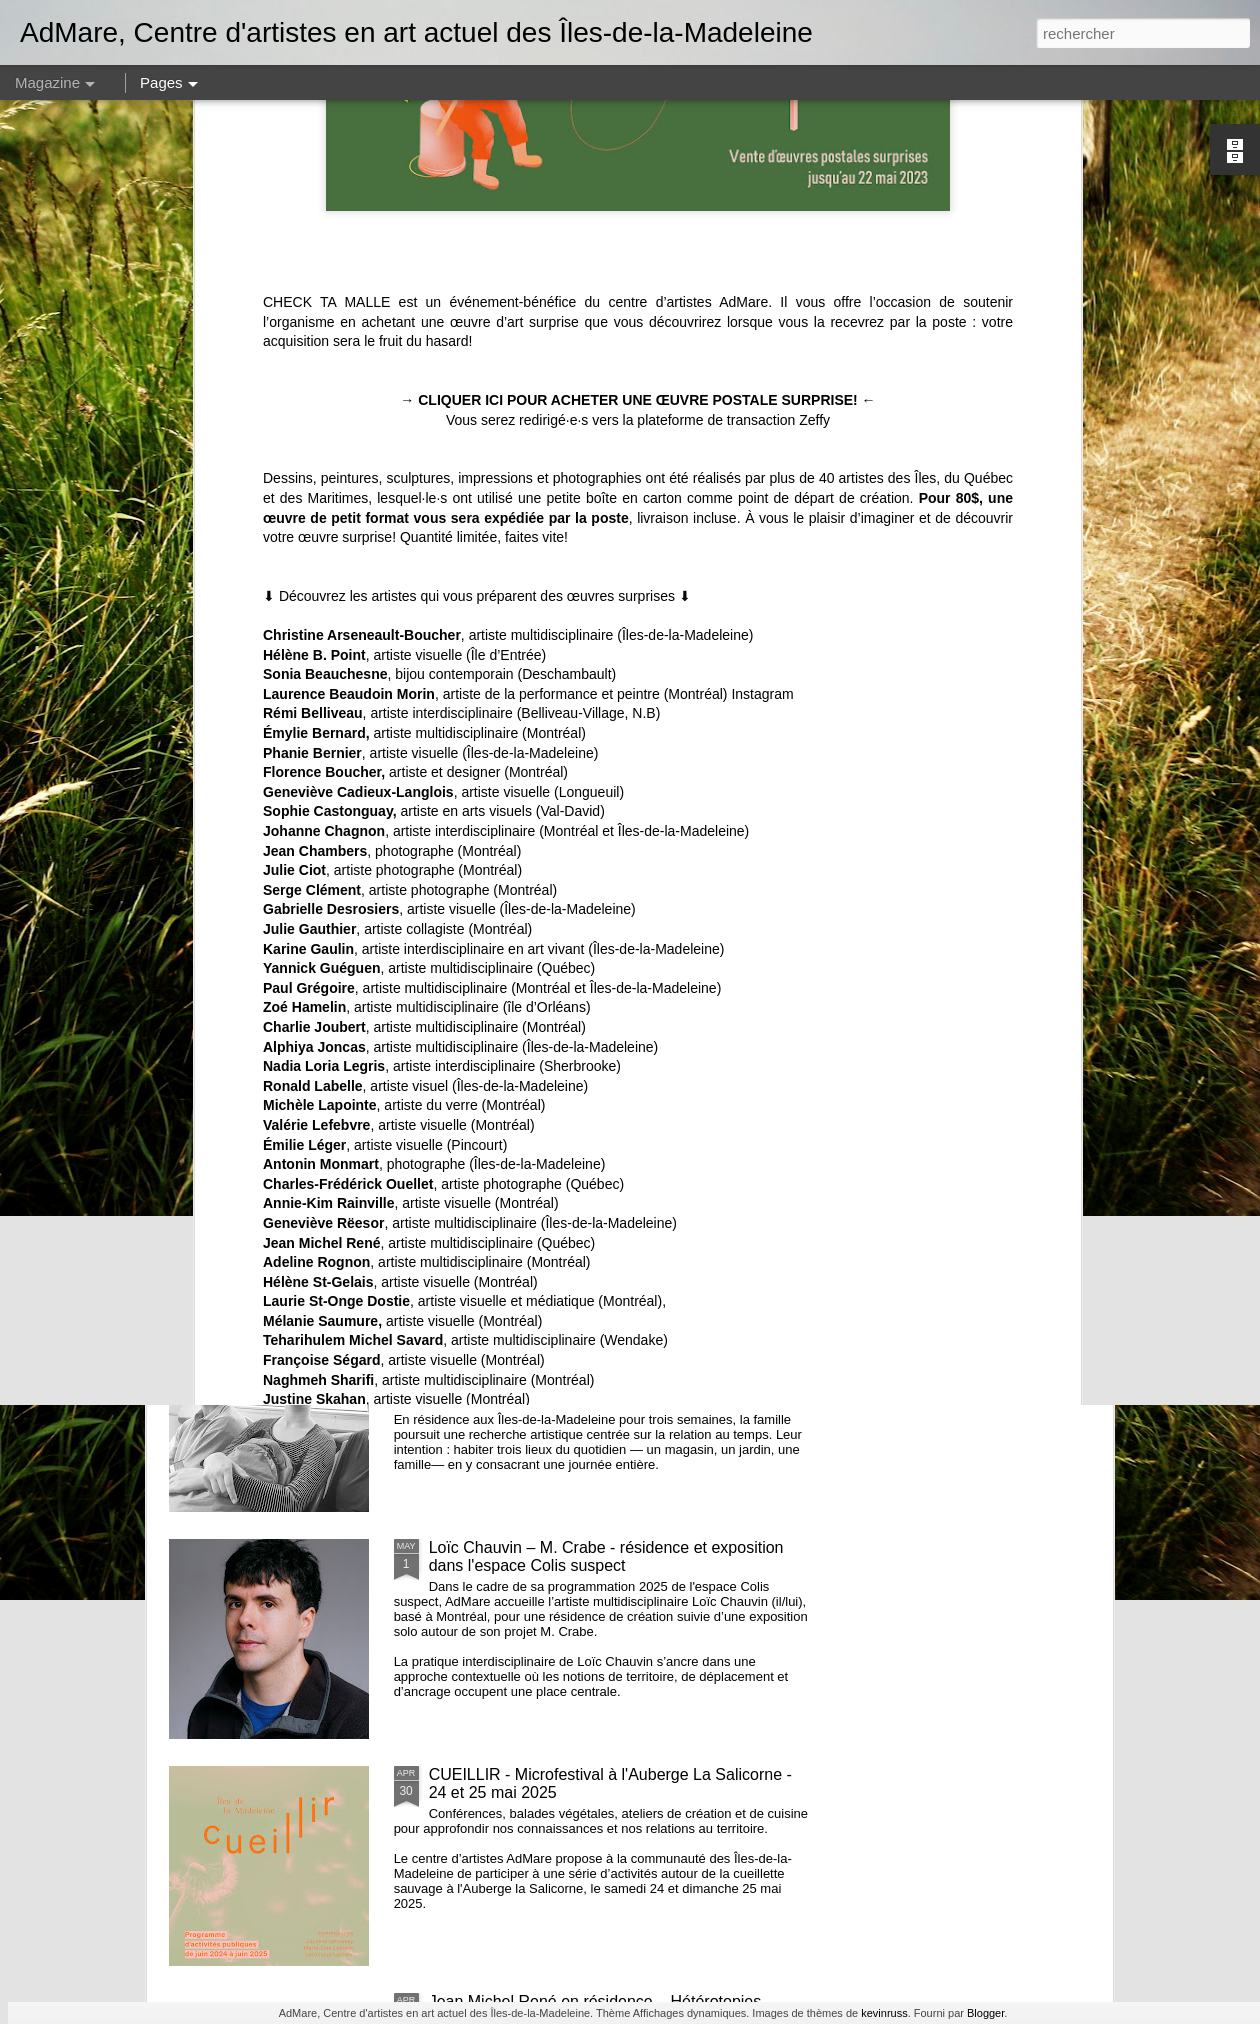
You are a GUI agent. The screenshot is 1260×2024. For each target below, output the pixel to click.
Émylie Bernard (314, 345)
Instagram (762, 306)
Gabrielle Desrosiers (331, 522)
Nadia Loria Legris (324, 678)
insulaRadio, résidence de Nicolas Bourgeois (588, 1093)
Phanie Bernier (312, 365)
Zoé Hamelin (304, 619)
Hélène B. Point (314, 267)
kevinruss (884, 2013)
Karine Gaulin (308, 561)
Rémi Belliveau (313, 326)
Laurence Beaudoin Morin (349, 306)
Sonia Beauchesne (325, 286)
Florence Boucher (322, 384)
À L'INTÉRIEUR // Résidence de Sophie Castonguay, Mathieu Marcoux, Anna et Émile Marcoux (617, 1329)
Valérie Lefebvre (316, 737)
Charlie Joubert (314, 639)
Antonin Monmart (321, 776)
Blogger (985, 2013)
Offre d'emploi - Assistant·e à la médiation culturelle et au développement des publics (619, 875)
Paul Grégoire (309, 600)
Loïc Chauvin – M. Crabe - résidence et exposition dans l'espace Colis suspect (606, 1556)
